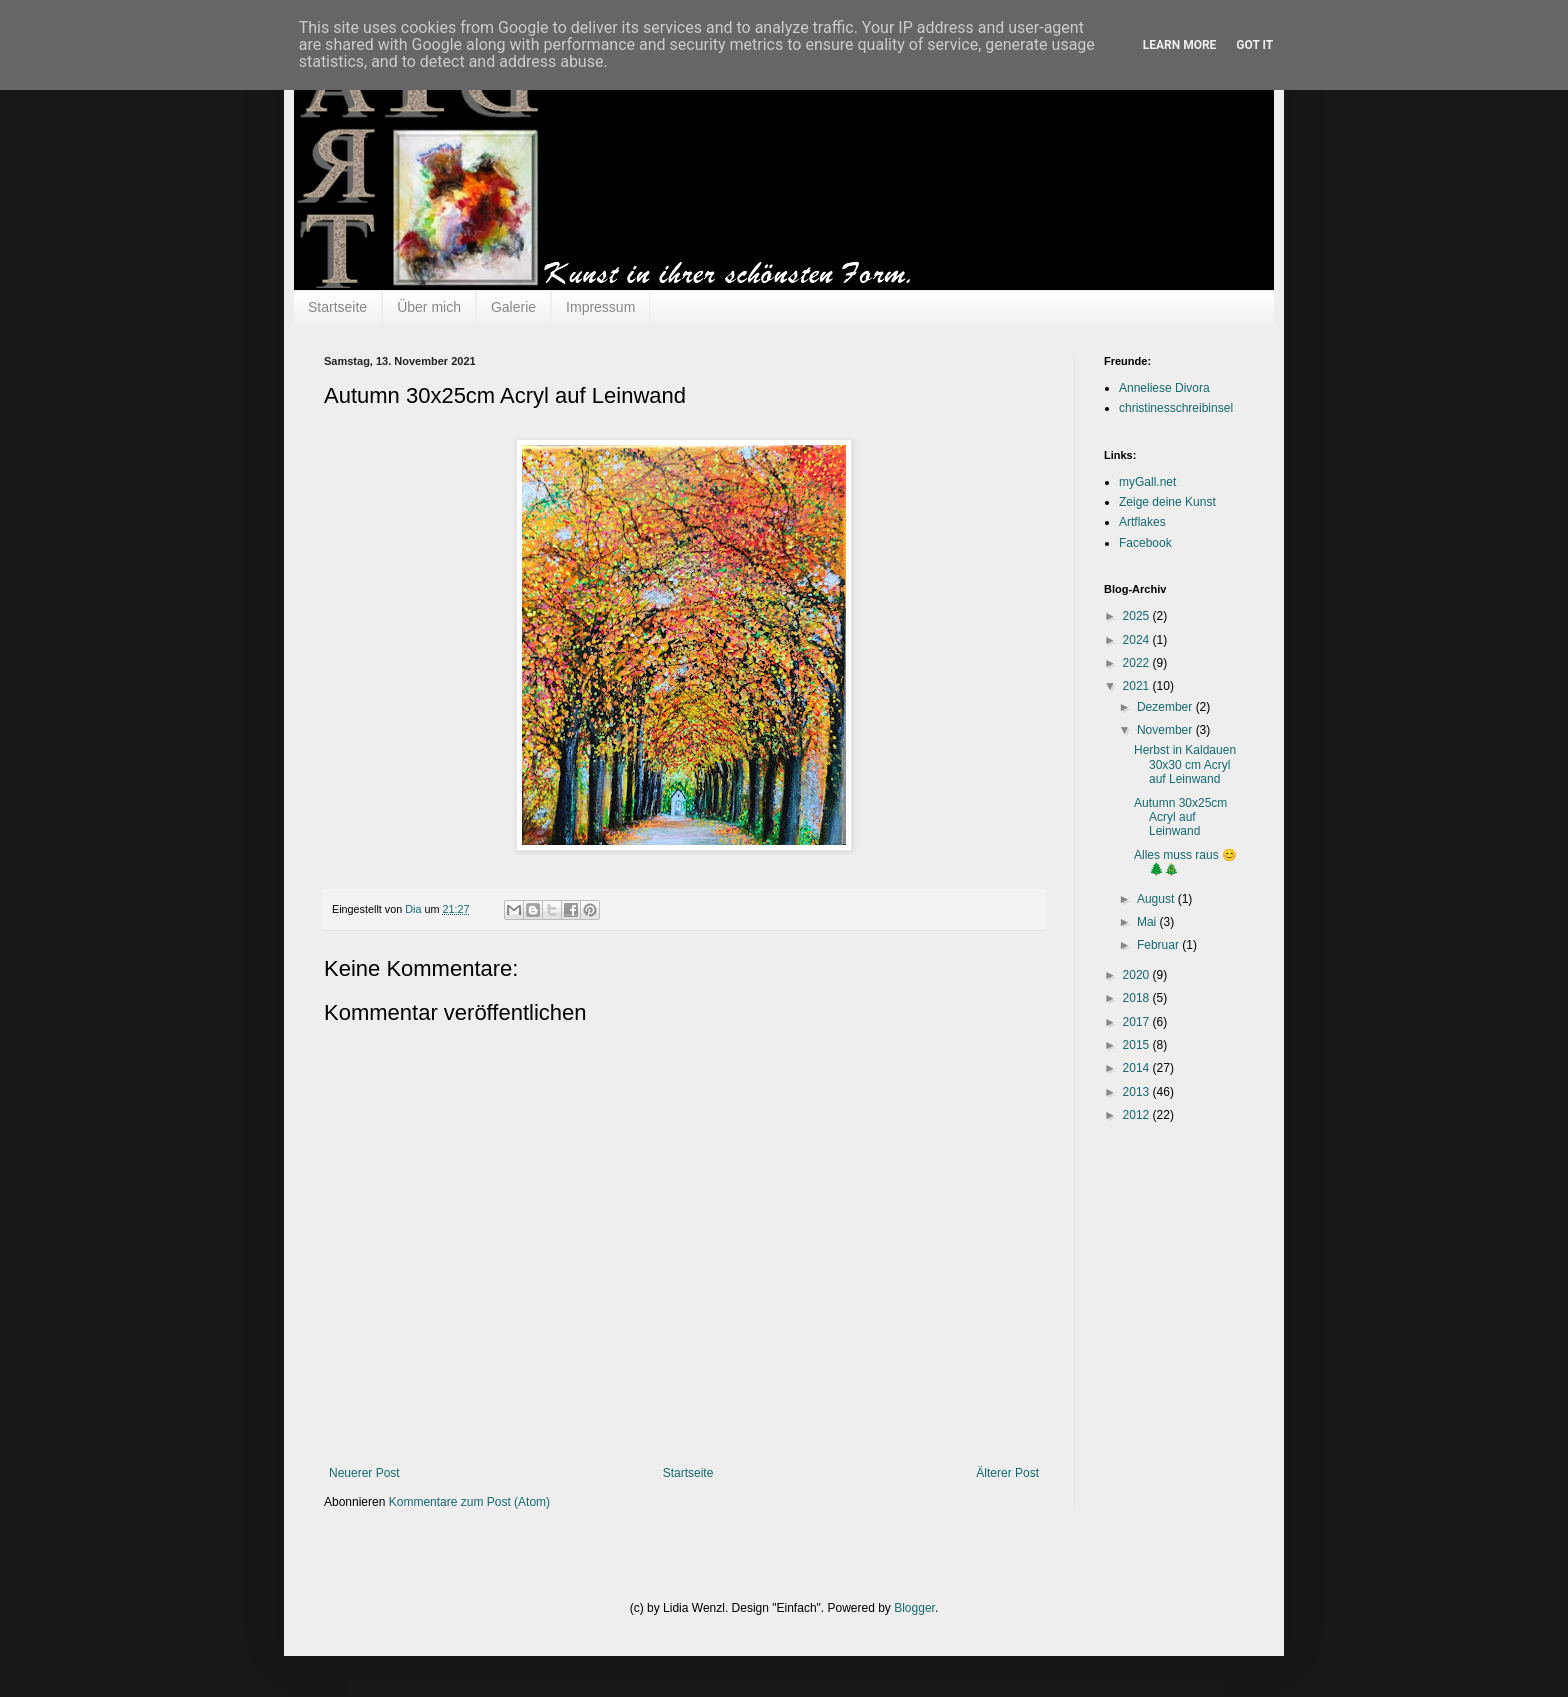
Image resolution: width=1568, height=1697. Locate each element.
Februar (1159, 945)
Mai (1148, 922)
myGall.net (1147, 482)
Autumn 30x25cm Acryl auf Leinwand (1180, 817)
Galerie (513, 307)
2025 (1138, 616)
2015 (1138, 1045)
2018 (1138, 998)
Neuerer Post (364, 1473)
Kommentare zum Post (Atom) (469, 1502)
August (1157, 899)
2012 (1138, 1115)
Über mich (429, 307)
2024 (1138, 640)
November (1166, 730)
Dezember (1166, 707)
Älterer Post (1007, 1473)
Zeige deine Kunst (1167, 502)
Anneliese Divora (1164, 388)
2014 (1138, 1068)
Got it (1254, 45)
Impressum (600, 307)
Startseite (337, 307)
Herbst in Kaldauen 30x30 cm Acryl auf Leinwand (1185, 764)
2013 (1138, 1092)
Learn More (1180, 45)
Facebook (1145, 543)
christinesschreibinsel (1176, 408)
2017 (1138, 1022)
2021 (1138, 686)
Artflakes (1142, 522)
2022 (1138, 663)
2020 (1138, 975)
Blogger (914, 1608)
